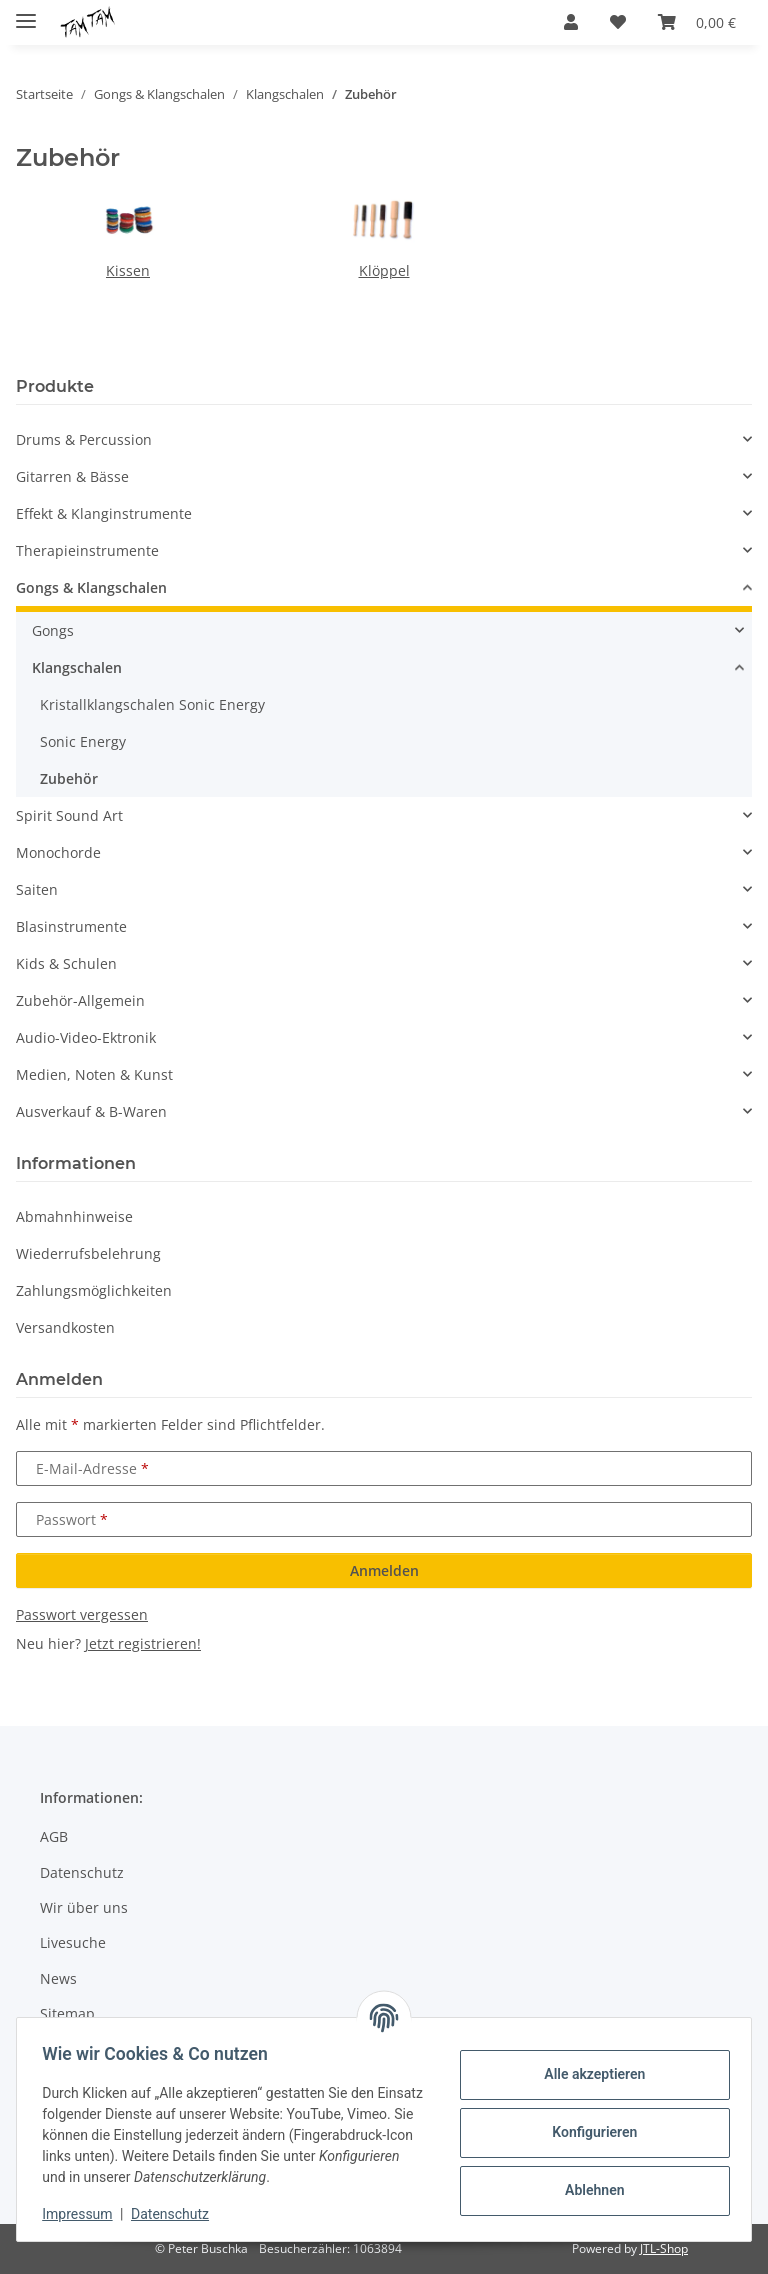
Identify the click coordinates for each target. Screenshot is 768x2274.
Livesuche (73, 1942)
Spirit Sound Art (69, 815)
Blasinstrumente (71, 926)
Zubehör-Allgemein (80, 1000)
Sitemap (67, 2013)
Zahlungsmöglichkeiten (94, 1290)
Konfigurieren (587, 2132)
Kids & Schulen (66, 963)
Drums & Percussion (84, 439)
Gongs (53, 630)
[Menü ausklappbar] (26, 12)
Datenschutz (177, 2214)
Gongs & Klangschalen (91, 587)
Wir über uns (84, 1907)
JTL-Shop (664, 2248)
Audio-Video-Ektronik (86, 1037)
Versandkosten (65, 1327)
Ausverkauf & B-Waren (91, 1111)
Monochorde (58, 852)
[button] (571, 22)
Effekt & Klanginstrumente (104, 513)
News (58, 1978)
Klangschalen (77, 667)
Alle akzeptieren (587, 2074)
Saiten (37, 889)
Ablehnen (587, 2190)
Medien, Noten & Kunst (94, 1074)
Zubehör (69, 778)
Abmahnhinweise (74, 1216)
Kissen (128, 270)
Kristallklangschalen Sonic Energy (152, 704)
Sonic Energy (83, 741)
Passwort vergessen (82, 1614)
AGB (54, 1836)
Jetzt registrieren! (143, 1643)
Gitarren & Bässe (72, 476)
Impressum (84, 2214)
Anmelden (384, 1570)
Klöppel (384, 270)
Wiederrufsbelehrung (88, 1253)
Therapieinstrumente (87, 550)
